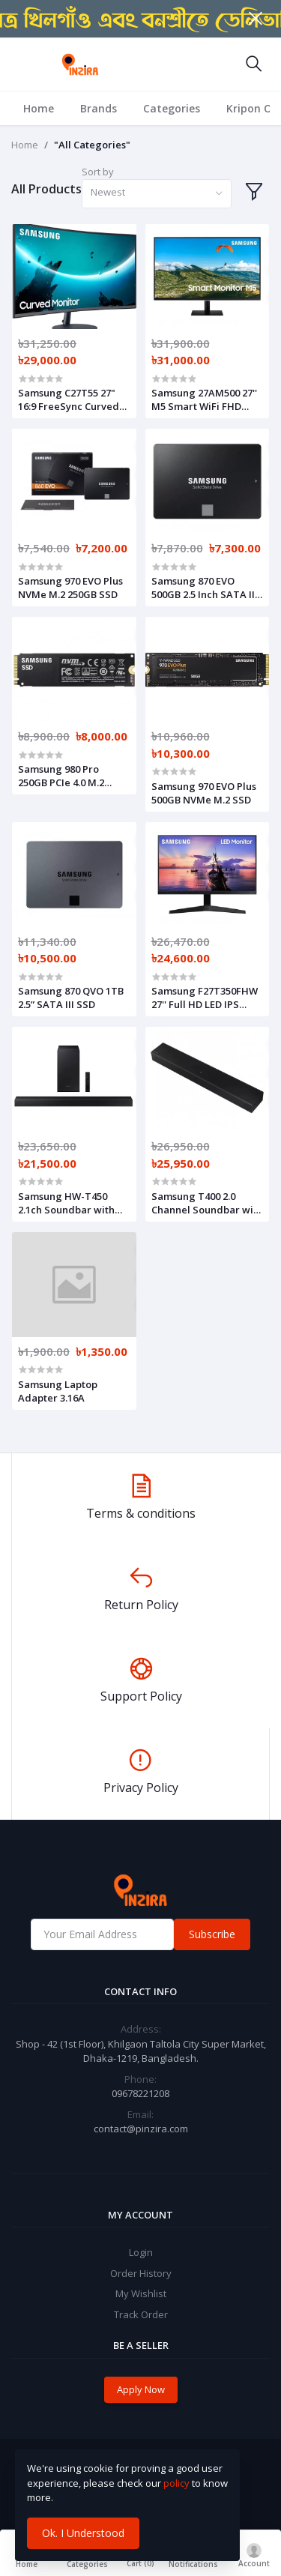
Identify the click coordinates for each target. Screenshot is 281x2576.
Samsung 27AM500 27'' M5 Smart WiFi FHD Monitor (204, 399)
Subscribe (212, 1934)
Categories (171, 108)
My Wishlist (140, 2293)
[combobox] (157, 193)
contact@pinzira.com (141, 2128)
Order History (141, 2273)
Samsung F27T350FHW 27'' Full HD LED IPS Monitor (204, 997)
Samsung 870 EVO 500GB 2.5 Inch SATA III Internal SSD (204, 587)
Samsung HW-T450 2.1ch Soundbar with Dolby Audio (66, 1202)
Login (141, 2252)
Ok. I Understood (83, 2533)
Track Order (141, 2314)
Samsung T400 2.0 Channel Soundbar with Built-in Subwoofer (207, 1202)
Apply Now (141, 2389)
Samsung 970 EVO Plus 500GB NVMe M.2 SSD (203, 792)
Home (38, 108)
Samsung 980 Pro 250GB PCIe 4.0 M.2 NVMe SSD (61, 775)
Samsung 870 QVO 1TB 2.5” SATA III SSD (71, 997)
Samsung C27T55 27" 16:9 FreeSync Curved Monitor (68, 399)
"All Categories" (92, 144)
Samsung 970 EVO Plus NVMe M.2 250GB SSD (70, 587)
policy (176, 2483)
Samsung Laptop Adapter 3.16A (57, 1391)
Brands (98, 108)
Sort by (98, 171)
